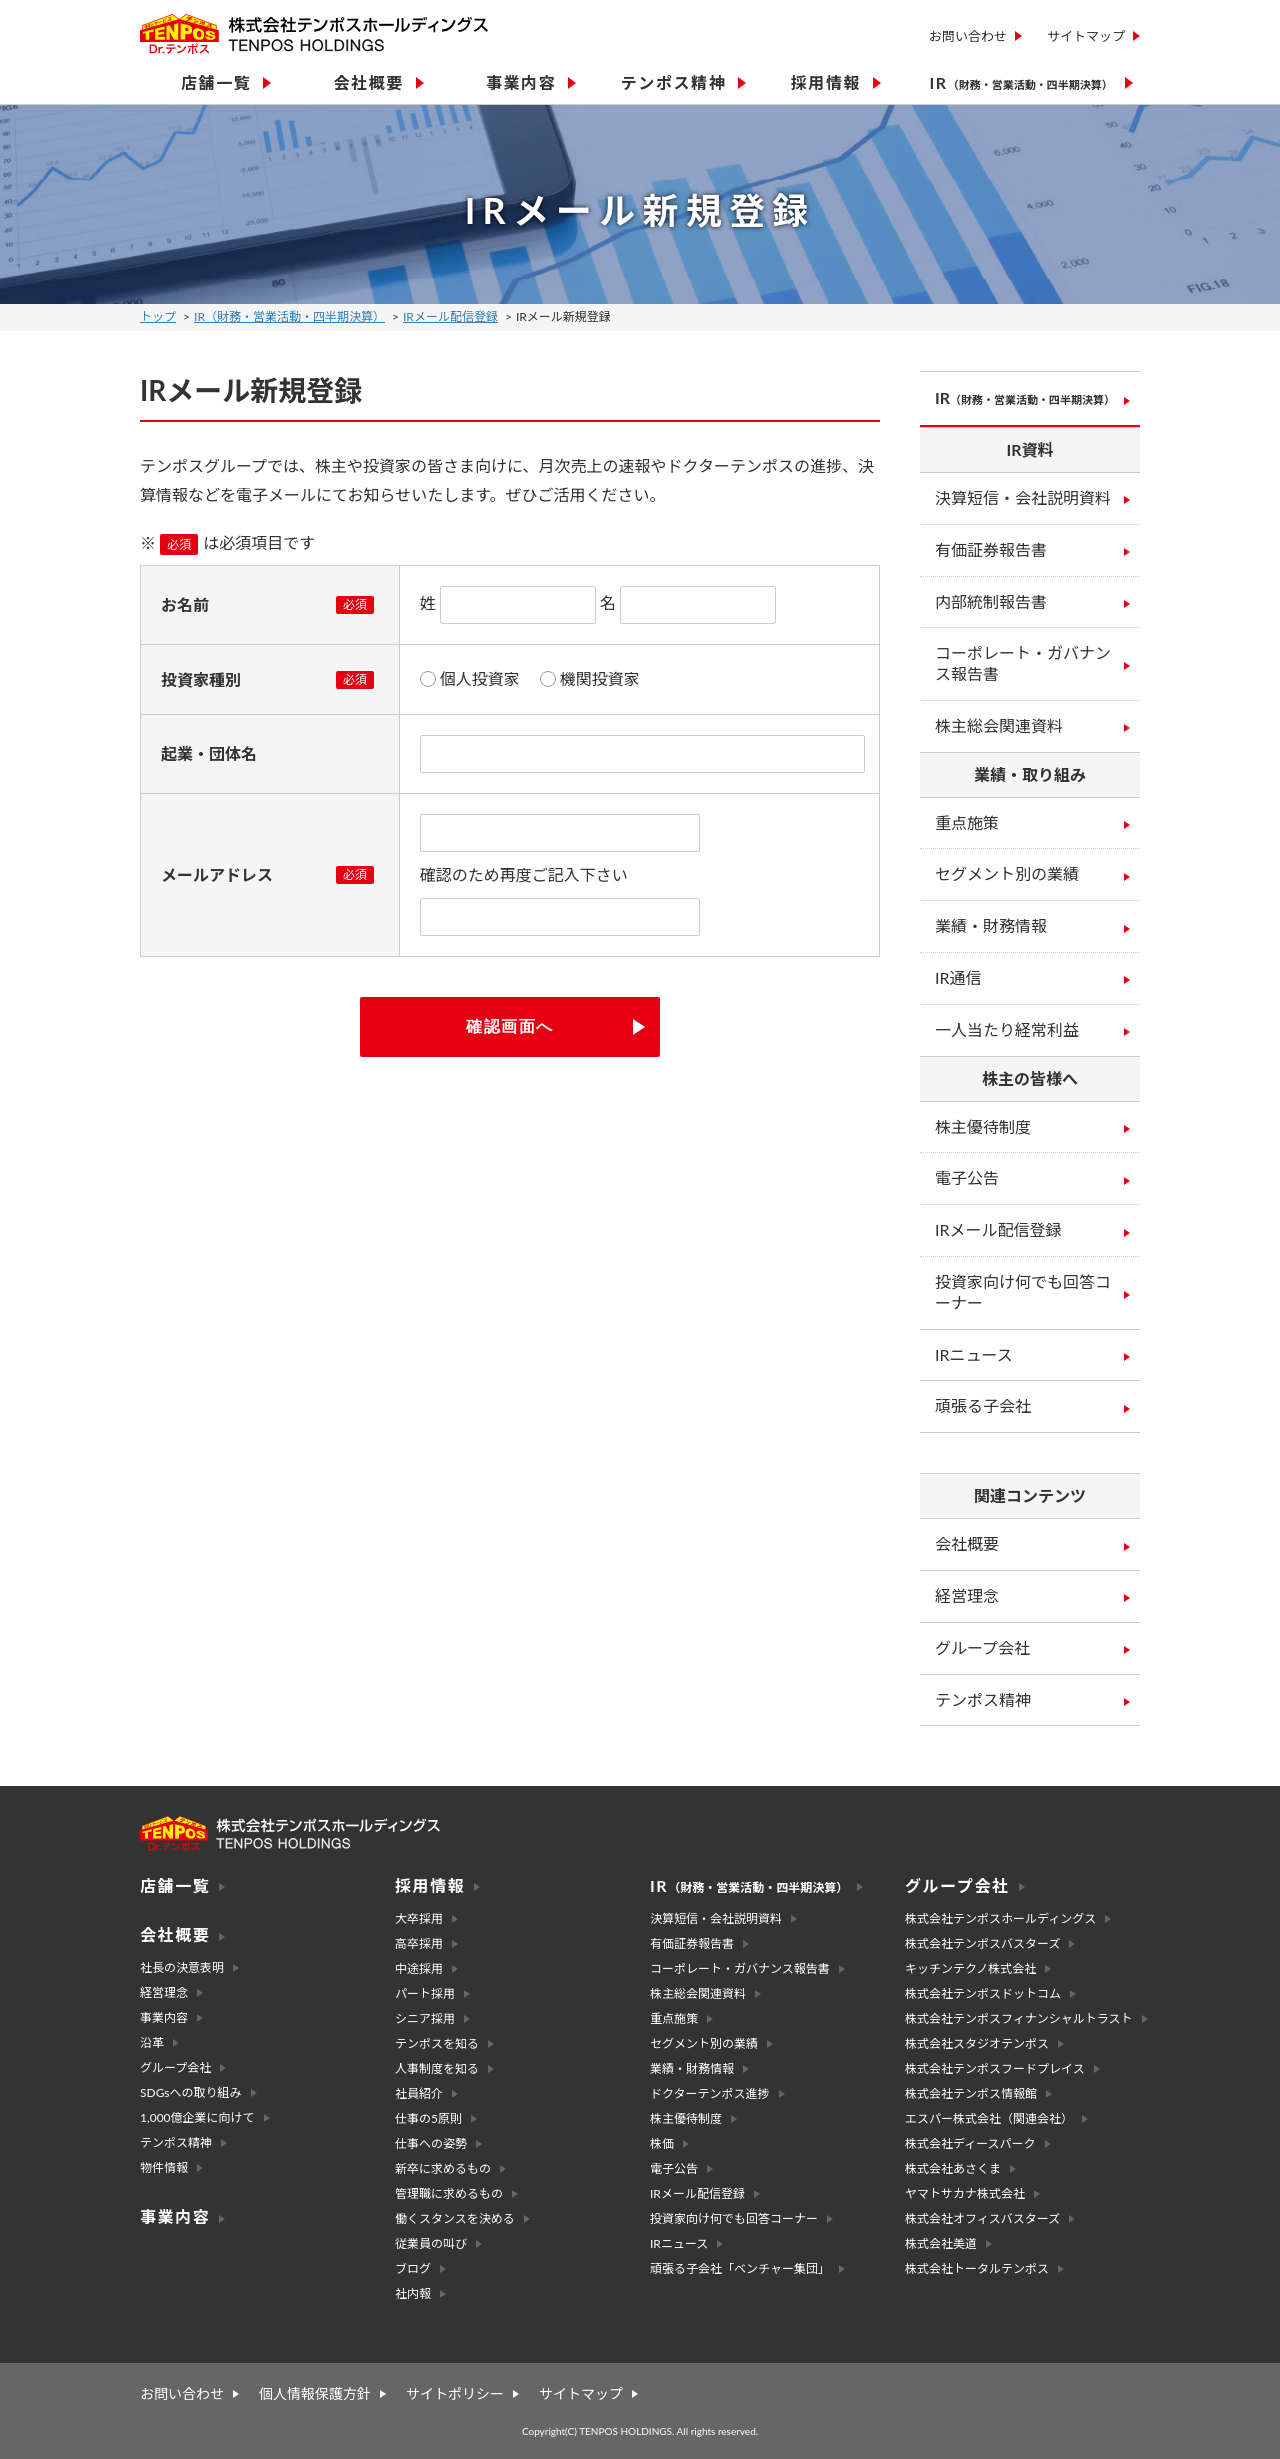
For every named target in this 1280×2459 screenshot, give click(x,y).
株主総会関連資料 (999, 725)
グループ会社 (982, 1647)
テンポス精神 (983, 1699)
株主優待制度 (983, 1126)
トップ (158, 316)
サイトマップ (1086, 36)
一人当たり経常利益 (1007, 1029)
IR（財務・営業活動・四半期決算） (289, 316)
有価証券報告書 (991, 549)
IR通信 (958, 977)
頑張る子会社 (983, 1405)
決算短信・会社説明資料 (1023, 497)
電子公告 (967, 1177)
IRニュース (974, 1354)
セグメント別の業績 (1007, 873)
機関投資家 (600, 679)
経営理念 (967, 1595)
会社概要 (967, 1543)
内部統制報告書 (991, 601)
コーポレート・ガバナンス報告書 (1023, 663)
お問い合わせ (968, 36)
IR (1025, 397)
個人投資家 (480, 679)
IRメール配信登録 (450, 316)
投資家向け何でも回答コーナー (1023, 1292)
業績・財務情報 (991, 925)
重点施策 (967, 822)
